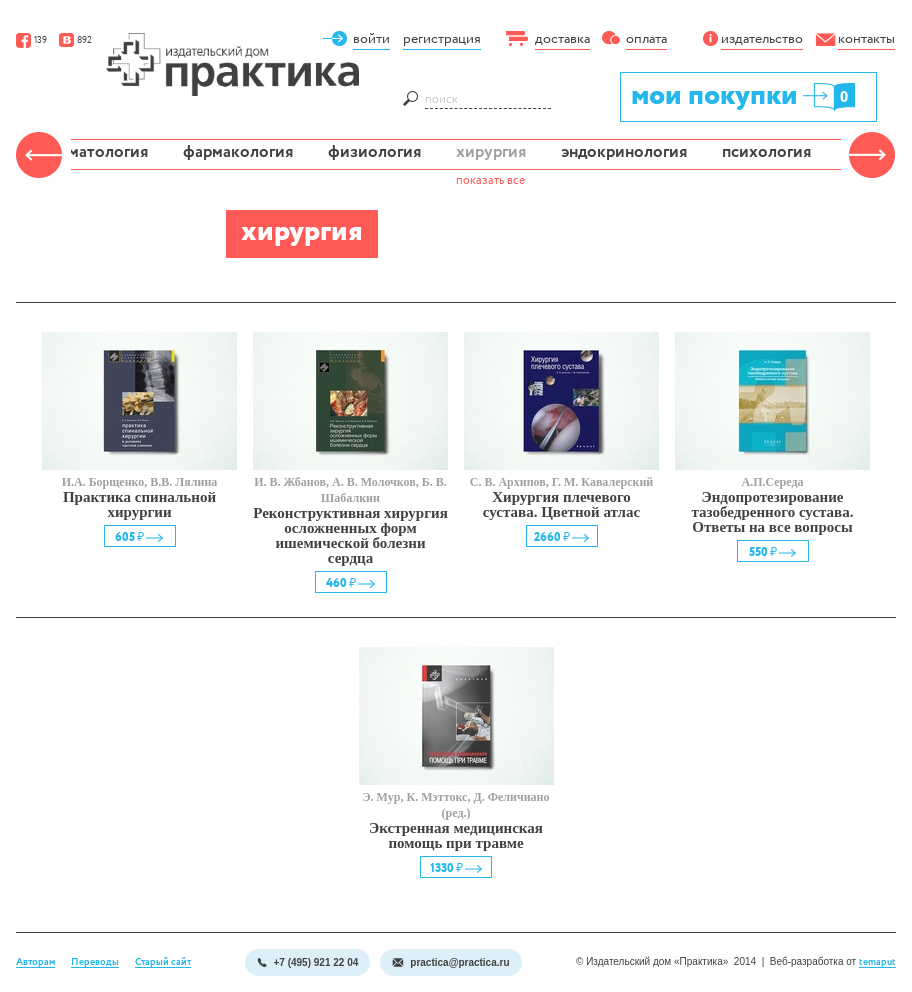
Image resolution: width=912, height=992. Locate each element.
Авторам (35, 962)
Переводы (95, 962)
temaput (877, 962)
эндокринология (624, 152)
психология (766, 152)
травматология (91, 152)
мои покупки (744, 95)
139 (31, 40)
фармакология (238, 152)
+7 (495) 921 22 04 (307, 962)
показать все (490, 180)
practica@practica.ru (450, 962)
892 (75, 40)
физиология (374, 152)
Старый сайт (163, 962)
